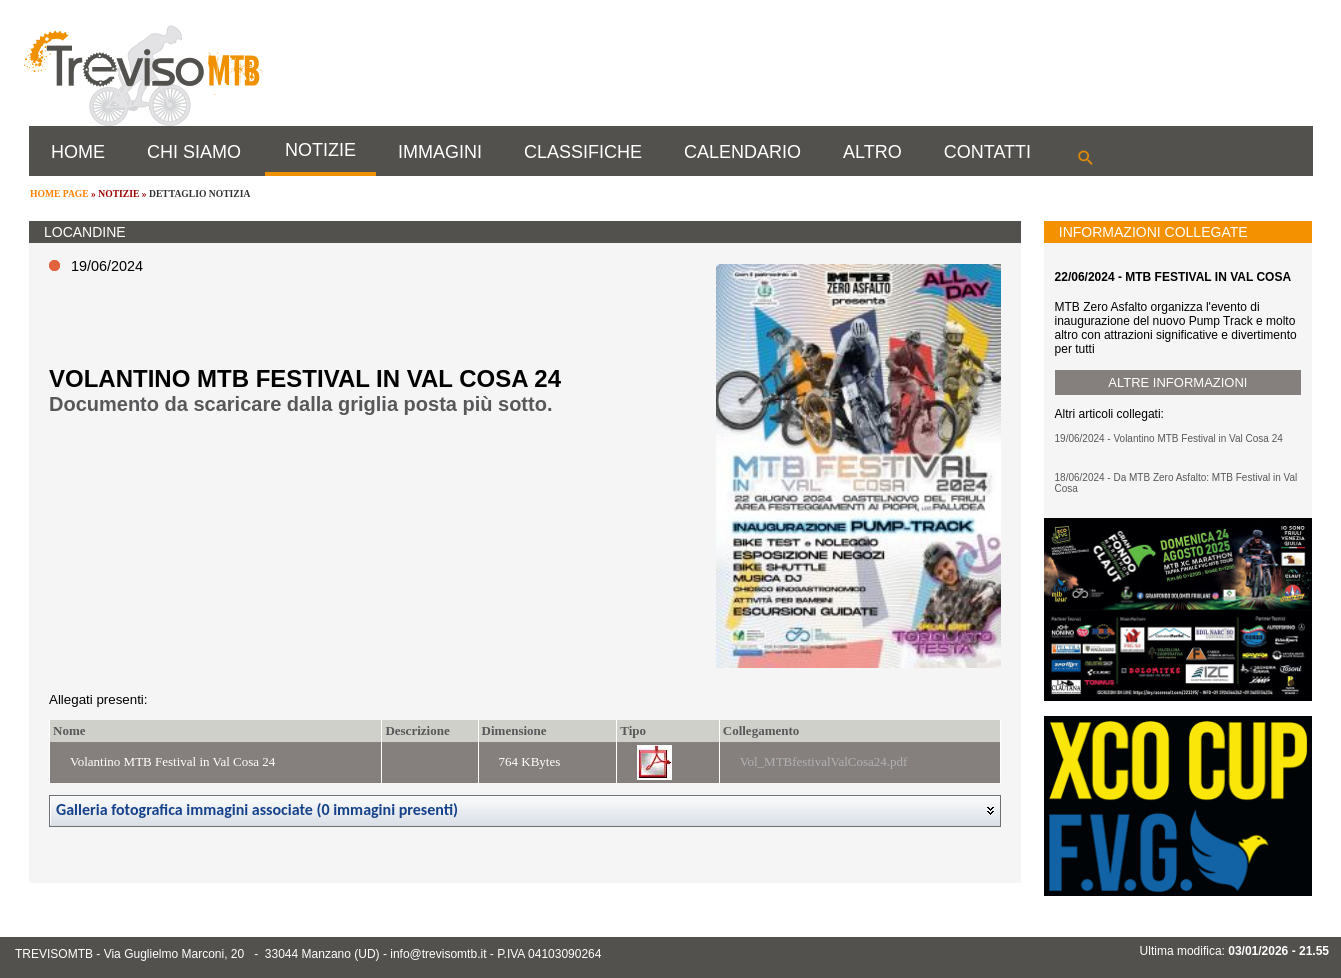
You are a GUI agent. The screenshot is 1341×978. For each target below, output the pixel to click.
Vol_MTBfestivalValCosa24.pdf (824, 761)
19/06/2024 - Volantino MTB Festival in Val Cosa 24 (1169, 438)
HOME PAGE (59, 193)
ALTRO (872, 152)
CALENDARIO (742, 152)
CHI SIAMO (194, 152)
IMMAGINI (440, 152)
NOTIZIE (320, 150)
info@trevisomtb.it (438, 954)
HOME (78, 152)
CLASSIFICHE (583, 152)
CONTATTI (987, 152)
